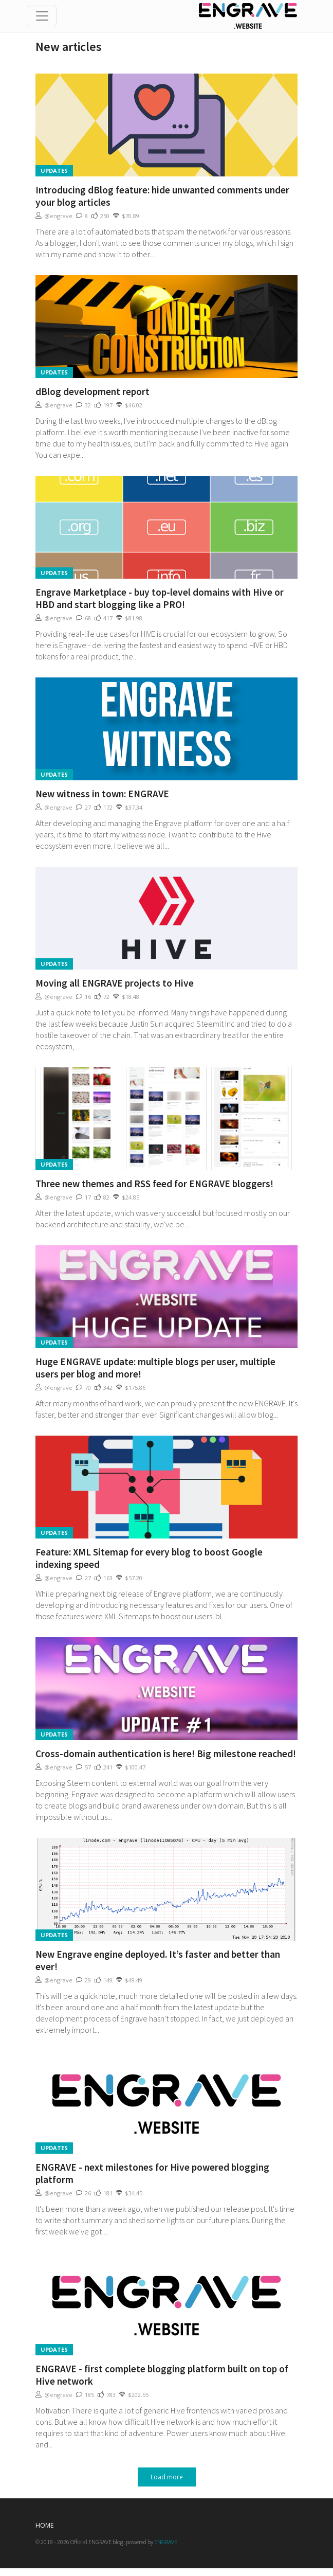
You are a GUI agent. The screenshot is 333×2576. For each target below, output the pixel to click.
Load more (167, 2477)
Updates (54, 170)
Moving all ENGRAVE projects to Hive (114, 983)
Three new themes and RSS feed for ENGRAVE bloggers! (154, 1183)
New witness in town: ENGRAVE (102, 794)
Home (44, 2525)
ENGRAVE (165, 2542)
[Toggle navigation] (42, 16)
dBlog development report (92, 391)
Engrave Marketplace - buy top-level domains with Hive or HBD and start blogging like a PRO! (159, 598)
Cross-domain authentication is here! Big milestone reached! (165, 1753)
